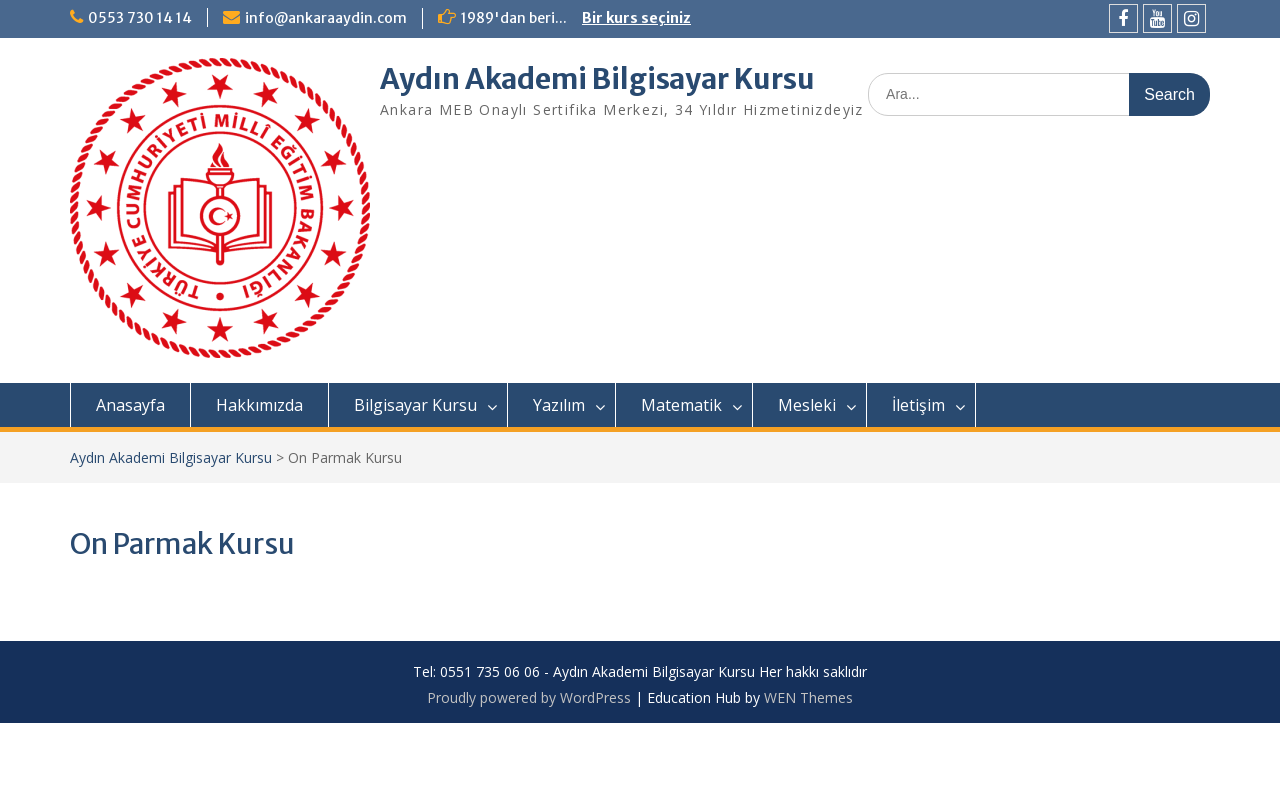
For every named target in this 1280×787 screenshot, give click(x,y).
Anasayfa (130, 405)
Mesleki (807, 405)
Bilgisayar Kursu (415, 405)
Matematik (681, 405)
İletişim (918, 405)
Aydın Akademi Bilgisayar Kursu (597, 79)
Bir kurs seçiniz (636, 18)
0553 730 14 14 (140, 18)
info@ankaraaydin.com (326, 18)
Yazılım (559, 405)
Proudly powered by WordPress (529, 697)
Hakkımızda (259, 405)
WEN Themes (808, 697)
